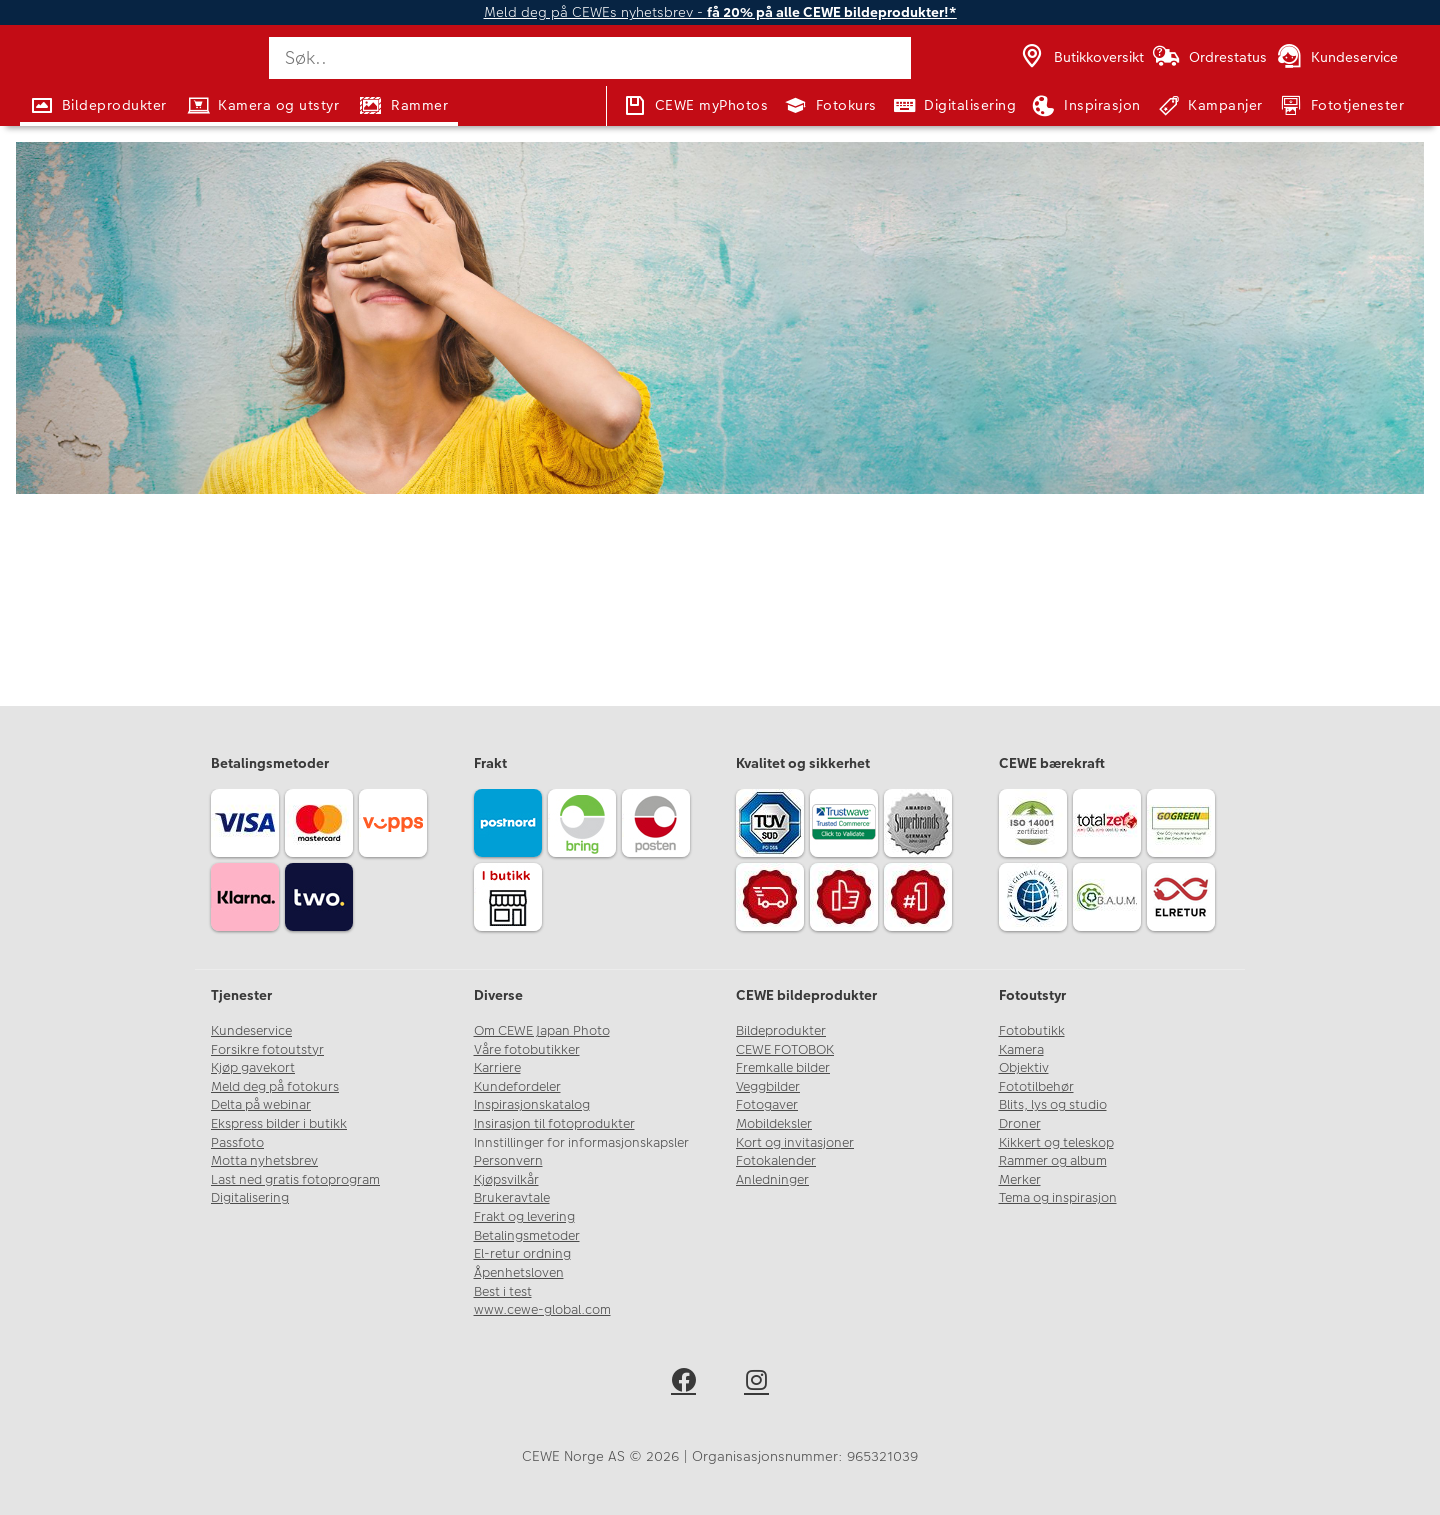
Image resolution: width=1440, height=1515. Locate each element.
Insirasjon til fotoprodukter (554, 1124)
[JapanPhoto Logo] (84, 73)
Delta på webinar (261, 1105)
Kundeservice (251, 1031)
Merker (1020, 1180)
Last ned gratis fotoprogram (295, 1180)
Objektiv (1024, 1068)
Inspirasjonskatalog (532, 1105)
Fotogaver (767, 1105)
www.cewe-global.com (542, 1310)
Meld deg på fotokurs (275, 1087)
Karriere (497, 1068)
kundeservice (711, 467)
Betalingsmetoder (527, 1236)
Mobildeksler (774, 1124)
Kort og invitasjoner (795, 1143)
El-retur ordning (522, 1254)
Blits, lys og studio (1053, 1105)
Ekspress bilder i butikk (279, 1124)
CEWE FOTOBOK (785, 1050)
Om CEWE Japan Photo (542, 1031)
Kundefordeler (517, 1087)
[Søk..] (590, 58)
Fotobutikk (1032, 1031)
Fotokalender (776, 1161)
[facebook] (683, 1383)
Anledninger (772, 1180)
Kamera (1021, 1050)
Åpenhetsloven (519, 1273)
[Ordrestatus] (1209, 58)
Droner (1020, 1124)
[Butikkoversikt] (1081, 58)
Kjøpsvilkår (506, 1180)
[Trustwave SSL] (847, 826)
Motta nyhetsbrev (264, 1161)
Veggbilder (768, 1087)
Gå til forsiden (720, 534)
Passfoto (237, 1143)
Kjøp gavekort (253, 1068)
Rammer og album (1053, 1161)
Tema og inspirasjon (1058, 1198)
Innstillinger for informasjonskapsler (581, 1143)
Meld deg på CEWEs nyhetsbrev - (720, 12)
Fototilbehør (1036, 1087)
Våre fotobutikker (527, 1050)
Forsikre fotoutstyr (267, 1050)
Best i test (503, 1292)
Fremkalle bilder (783, 1068)
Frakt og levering (524, 1217)
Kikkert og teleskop (1056, 1143)
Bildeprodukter (781, 1031)
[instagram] (756, 1383)
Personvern (508, 1161)
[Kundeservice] (1336, 58)
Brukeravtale (512, 1198)
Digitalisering (250, 1198)
